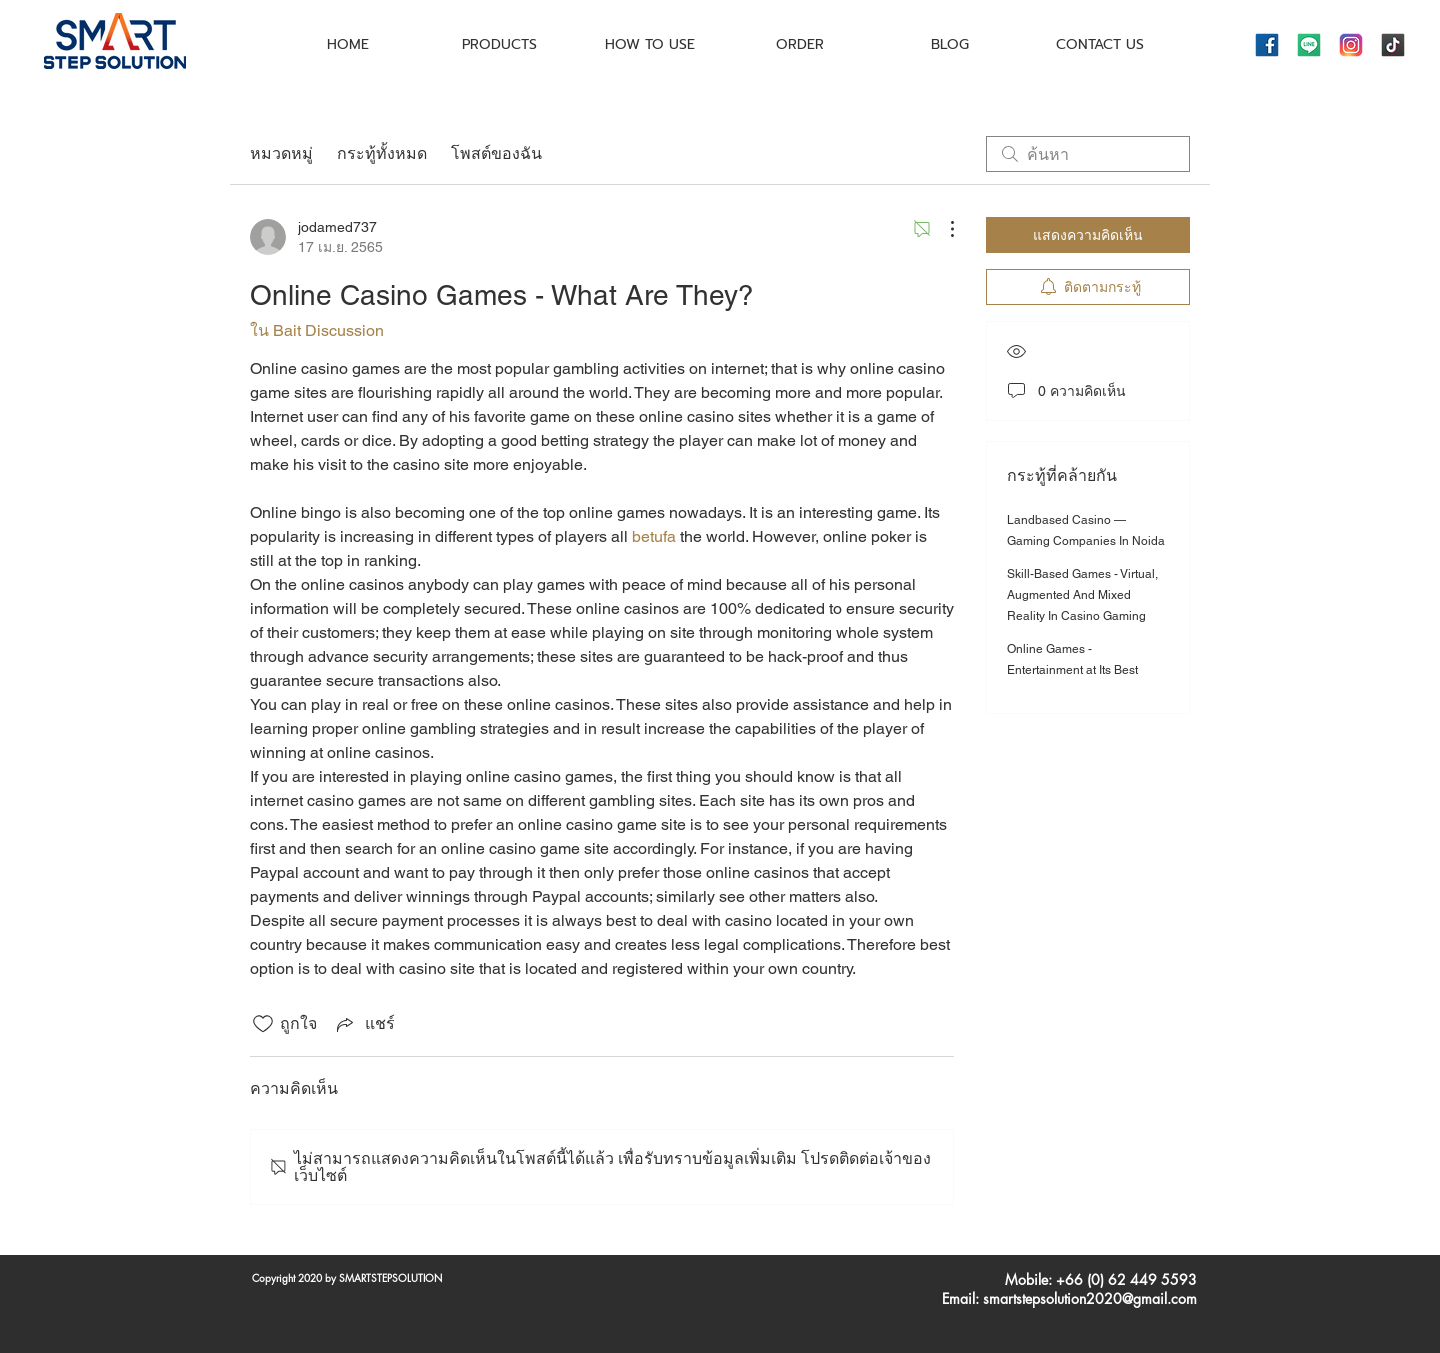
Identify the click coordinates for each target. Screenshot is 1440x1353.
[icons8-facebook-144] (1267, 45)
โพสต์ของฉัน (496, 153)
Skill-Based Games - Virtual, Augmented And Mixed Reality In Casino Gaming (1082, 595)
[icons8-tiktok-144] (1393, 45)
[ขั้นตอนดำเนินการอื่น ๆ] (942, 229)
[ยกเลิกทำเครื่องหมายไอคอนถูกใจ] (263, 1024)
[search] (1088, 154)
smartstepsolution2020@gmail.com (1090, 1298)
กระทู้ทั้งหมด (382, 153)
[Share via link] (364, 1023)
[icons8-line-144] (1309, 45)
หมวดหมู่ (281, 153)
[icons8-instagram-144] (1351, 45)
